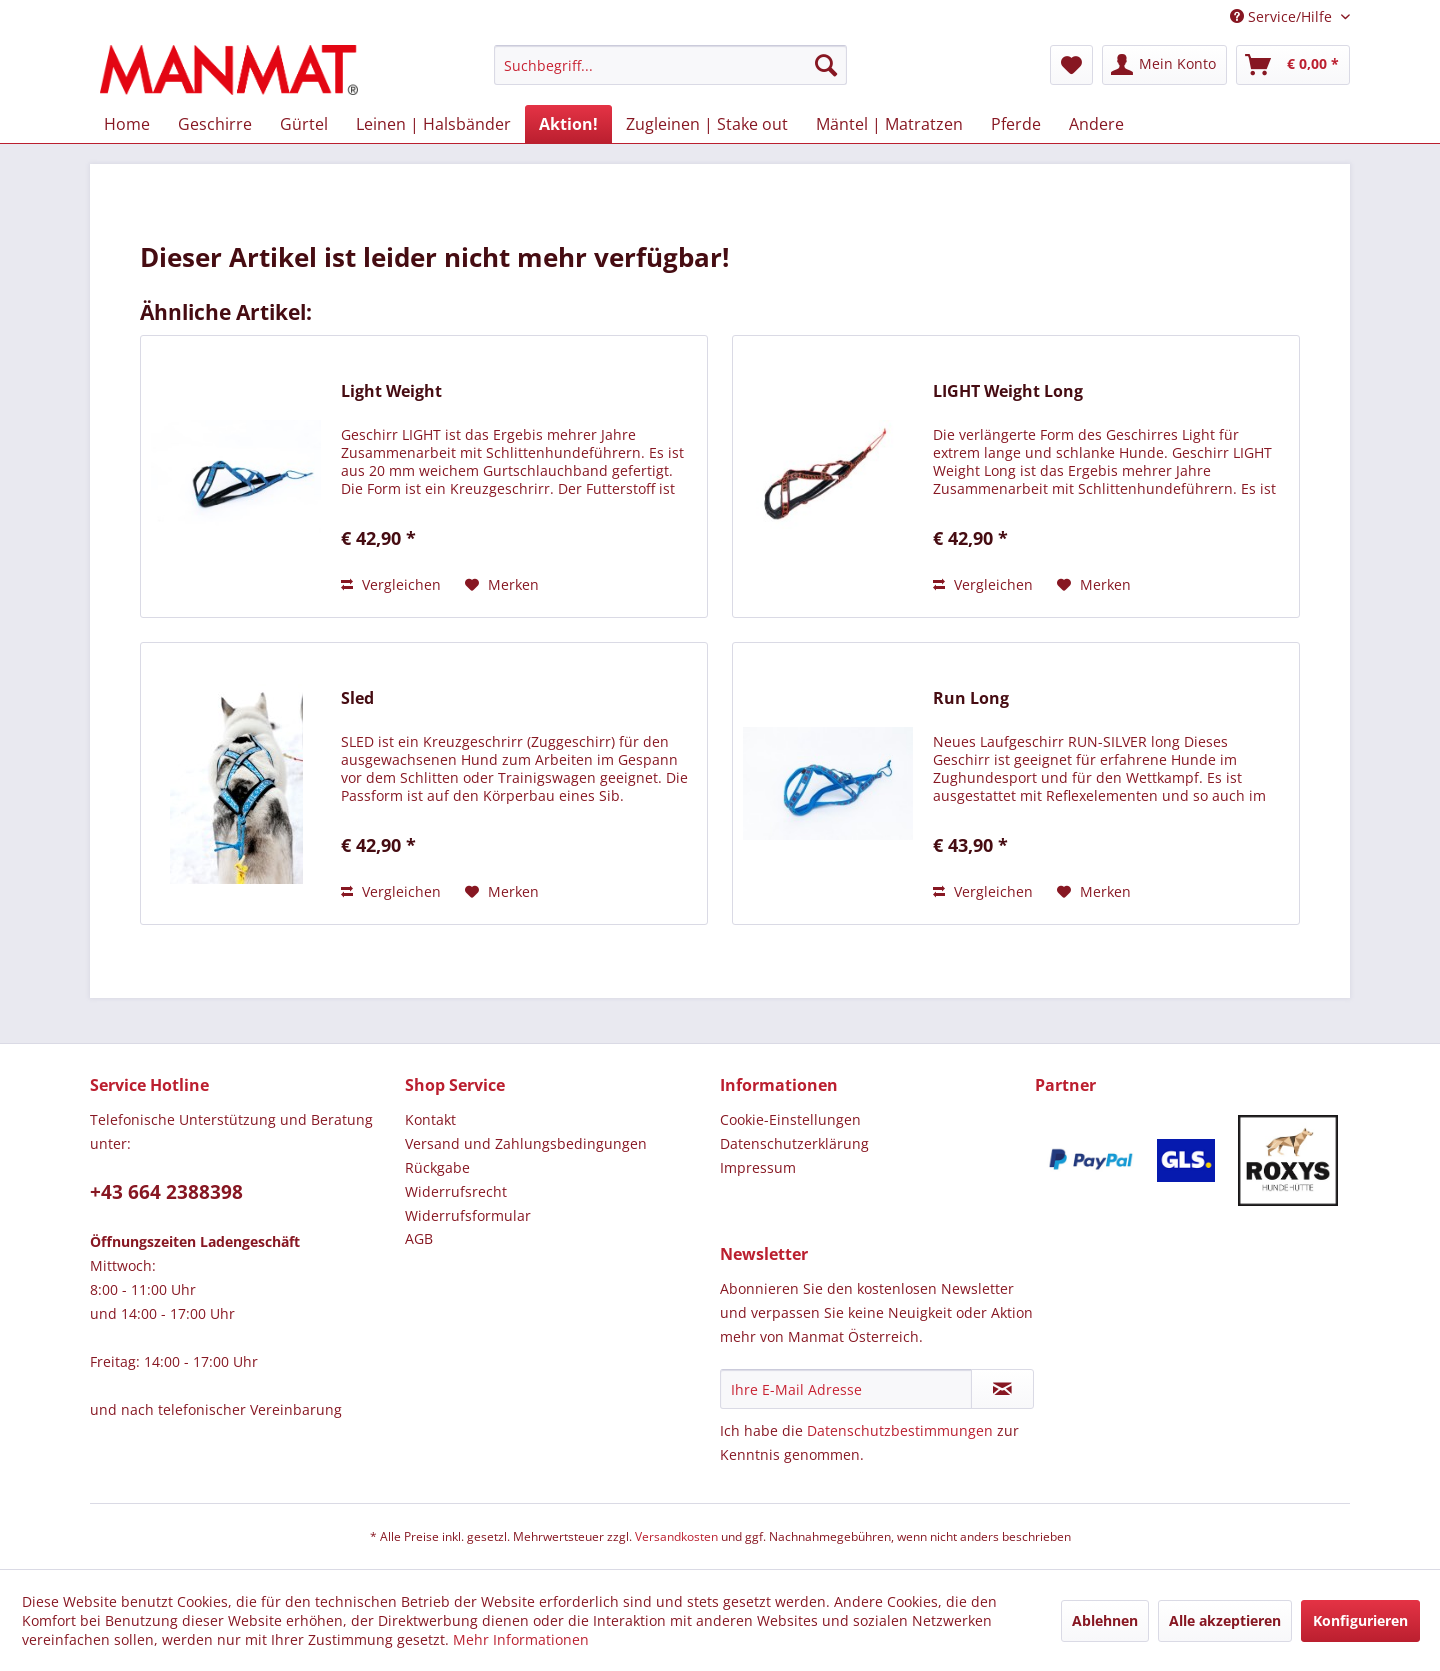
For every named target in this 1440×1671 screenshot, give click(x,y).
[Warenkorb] (1293, 65)
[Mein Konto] (1164, 65)
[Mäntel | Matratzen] (889, 124)
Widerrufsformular (468, 1215)
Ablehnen (1105, 1620)
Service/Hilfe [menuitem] (1283, 16)
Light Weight (391, 391)
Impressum (758, 1167)
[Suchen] (826, 65)
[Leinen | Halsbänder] (433, 124)
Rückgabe (437, 1167)
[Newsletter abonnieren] (1002, 1389)
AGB (419, 1238)
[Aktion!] (568, 124)
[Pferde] (1016, 124)
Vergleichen (391, 584)
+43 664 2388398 (166, 1192)
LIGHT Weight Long (1008, 391)
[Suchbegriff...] (670, 65)
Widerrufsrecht (456, 1191)
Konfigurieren (1360, 1620)
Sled (357, 698)
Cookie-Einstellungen (790, 1119)
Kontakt (430, 1119)
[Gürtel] (304, 124)
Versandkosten (676, 1536)
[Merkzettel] (1071, 65)
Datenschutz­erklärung (794, 1143)
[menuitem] (670, 74)
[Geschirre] (215, 124)
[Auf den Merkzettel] (502, 585)
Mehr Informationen (521, 1639)
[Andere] (1096, 124)
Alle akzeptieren (1225, 1620)
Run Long (971, 698)
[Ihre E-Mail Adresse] (846, 1389)
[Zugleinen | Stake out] (707, 124)
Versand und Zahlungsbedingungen (526, 1143)
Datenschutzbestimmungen (900, 1430)
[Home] (127, 124)
